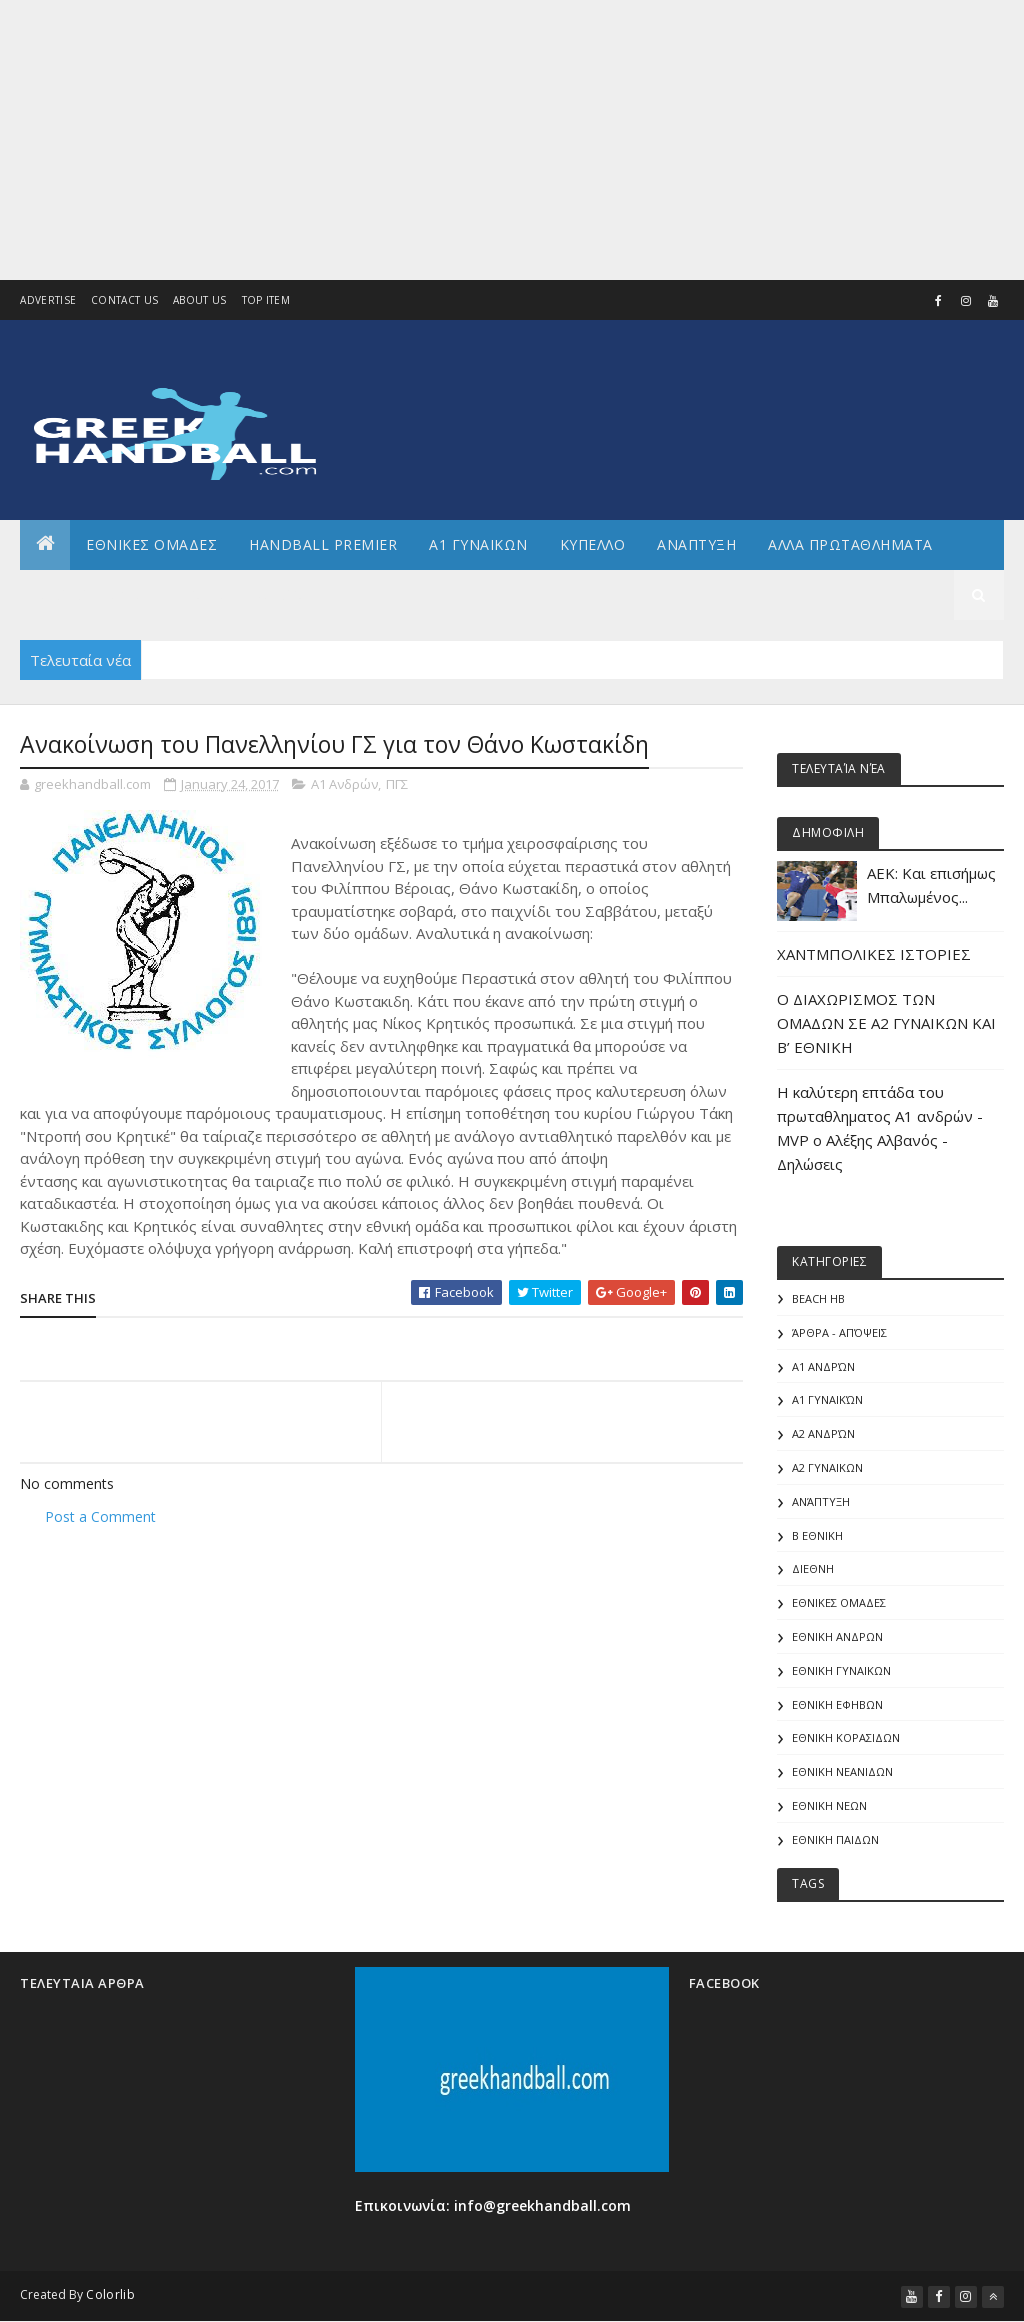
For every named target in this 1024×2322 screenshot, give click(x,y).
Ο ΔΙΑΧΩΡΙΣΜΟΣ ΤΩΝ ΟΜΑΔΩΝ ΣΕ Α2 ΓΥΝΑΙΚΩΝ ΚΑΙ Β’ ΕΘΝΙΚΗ (886, 1023)
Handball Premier (323, 544)
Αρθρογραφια (88, 594)
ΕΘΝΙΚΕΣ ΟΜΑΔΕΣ (151, 544)
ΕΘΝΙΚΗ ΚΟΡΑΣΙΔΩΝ (846, 1737)
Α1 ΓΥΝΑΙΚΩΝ (478, 544)
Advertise (48, 300)
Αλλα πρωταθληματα (850, 544)
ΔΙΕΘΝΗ (813, 1568)
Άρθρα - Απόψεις (839, 1332)
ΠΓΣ (397, 784)
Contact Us (124, 300)
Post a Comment (100, 1516)
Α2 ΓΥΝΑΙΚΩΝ (827, 1467)
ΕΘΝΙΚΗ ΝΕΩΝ (829, 1805)
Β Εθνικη (817, 1535)
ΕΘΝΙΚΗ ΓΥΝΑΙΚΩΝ (841, 1670)
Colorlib (110, 2294)
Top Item (266, 300)
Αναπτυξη (696, 544)
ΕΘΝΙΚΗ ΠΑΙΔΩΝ (835, 1839)
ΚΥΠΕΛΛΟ (593, 544)
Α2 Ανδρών (823, 1433)
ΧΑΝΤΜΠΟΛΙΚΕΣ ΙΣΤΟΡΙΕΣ (874, 954)
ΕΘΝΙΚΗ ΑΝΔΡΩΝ (837, 1636)
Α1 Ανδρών (344, 784)
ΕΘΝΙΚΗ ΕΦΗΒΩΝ (837, 1704)
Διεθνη (285, 594)
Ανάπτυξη (821, 1501)
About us (199, 300)
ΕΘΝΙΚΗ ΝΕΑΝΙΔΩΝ (842, 1771)
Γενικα (199, 594)
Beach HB (818, 1298)
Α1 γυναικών (827, 1399)
